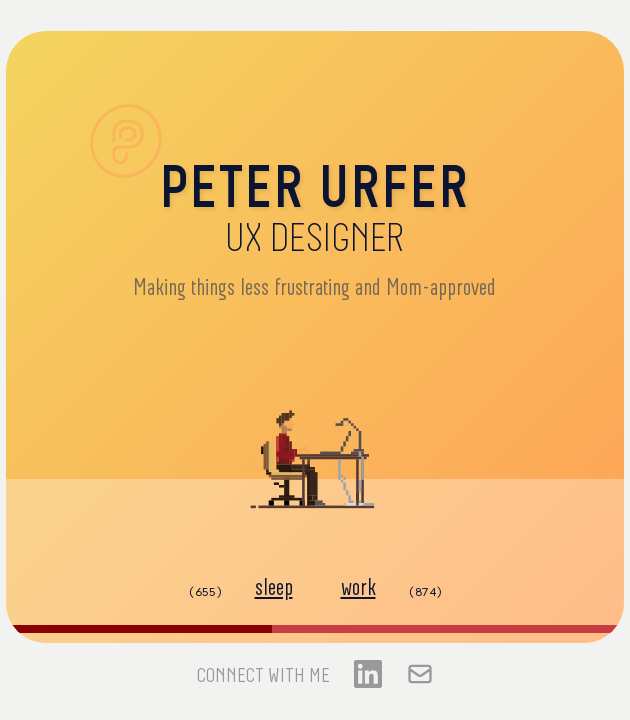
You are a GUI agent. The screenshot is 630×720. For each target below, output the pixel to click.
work (358, 588)
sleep (274, 588)
